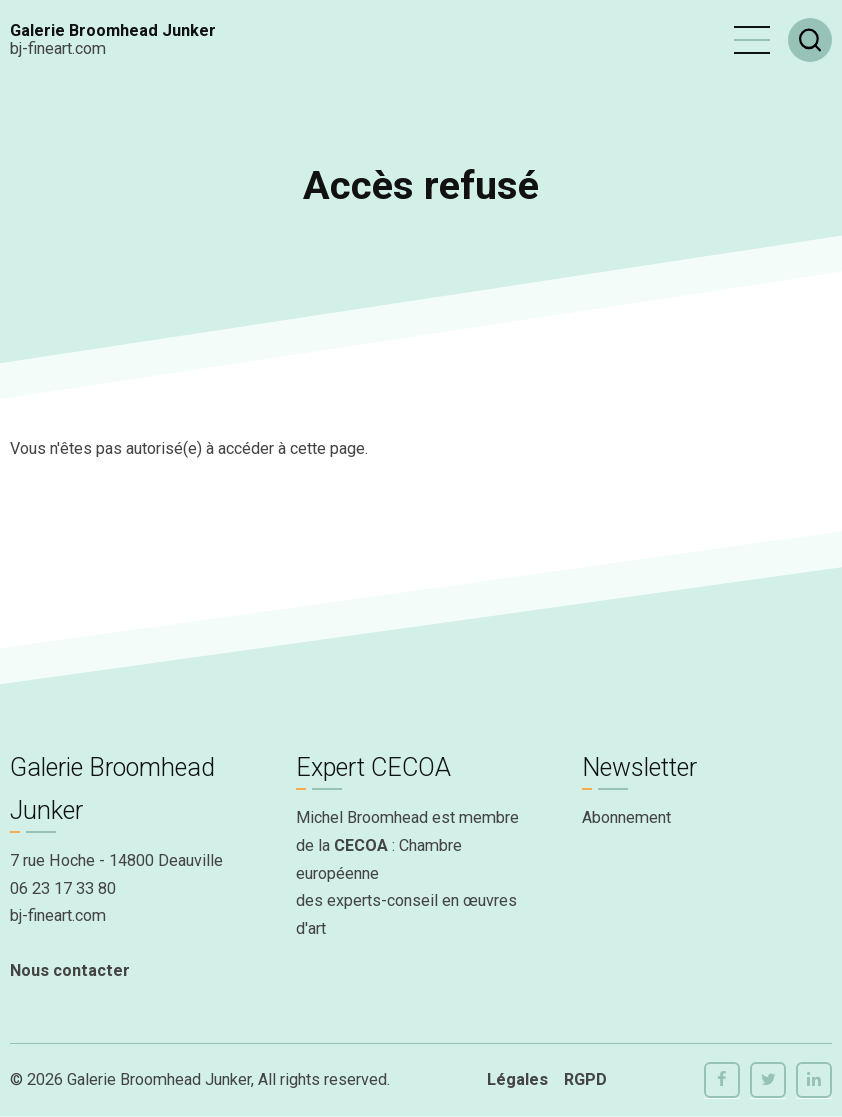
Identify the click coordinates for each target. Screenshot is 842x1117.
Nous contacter (70, 970)
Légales (517, 1079)
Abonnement (626, 817)
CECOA (361, 845)
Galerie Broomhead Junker (113, 30)
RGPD (585, 1079)
